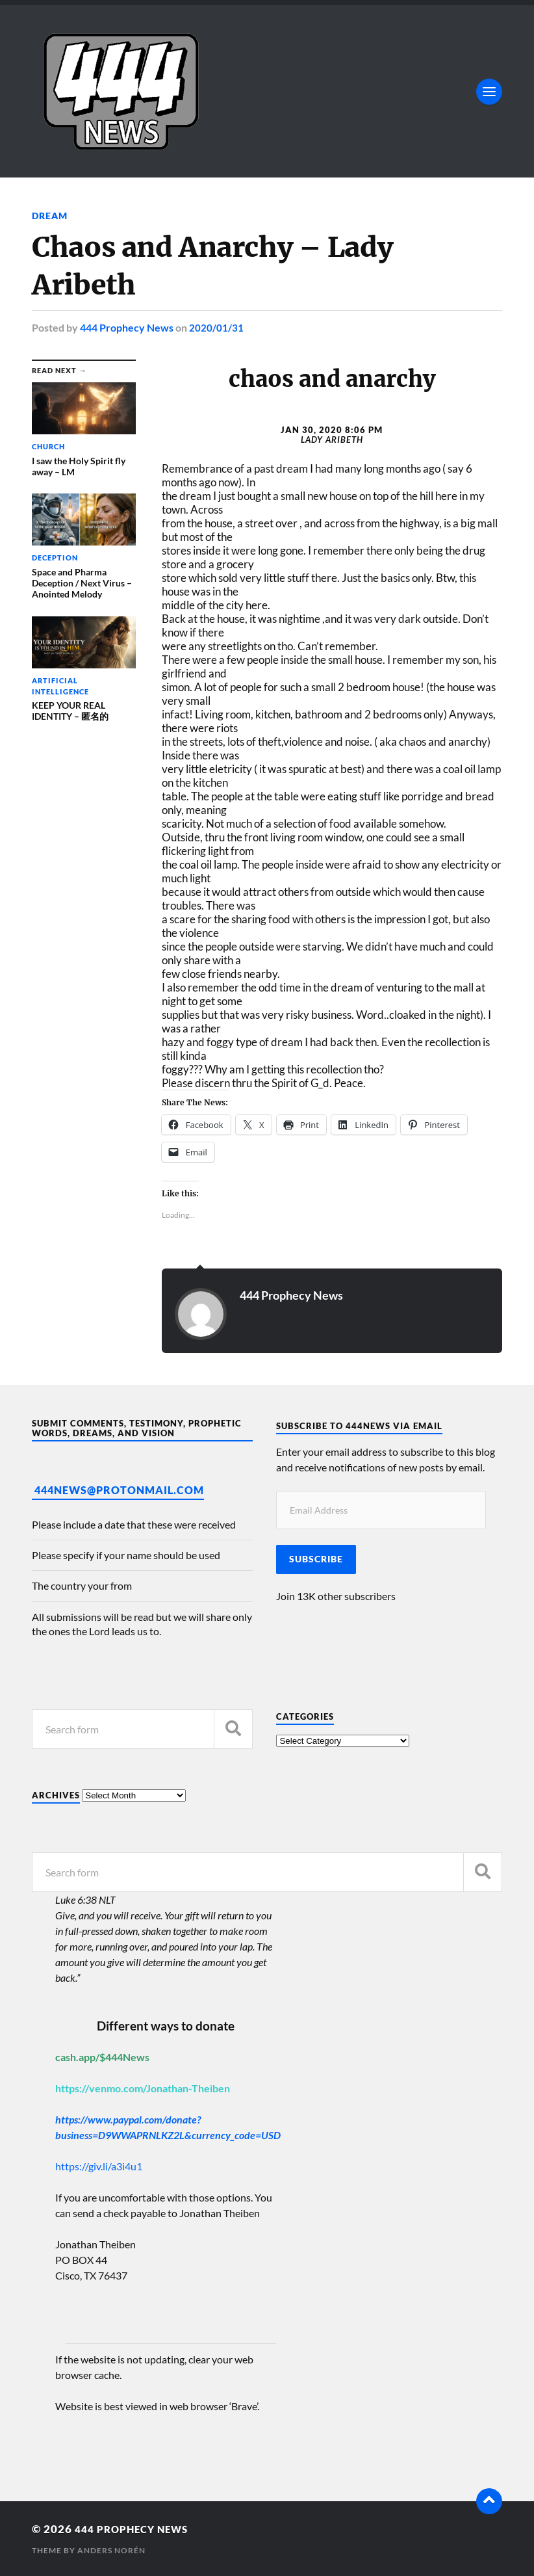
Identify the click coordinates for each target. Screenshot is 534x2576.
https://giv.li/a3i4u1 (98, 2166)
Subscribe (316, 1559)
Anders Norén (111, 2550)
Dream (50, 215)
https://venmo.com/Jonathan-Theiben (142, 2088)
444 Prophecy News (126, 327)
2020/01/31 (216, 327)
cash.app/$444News (102, 2057)
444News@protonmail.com (119, 1490)
